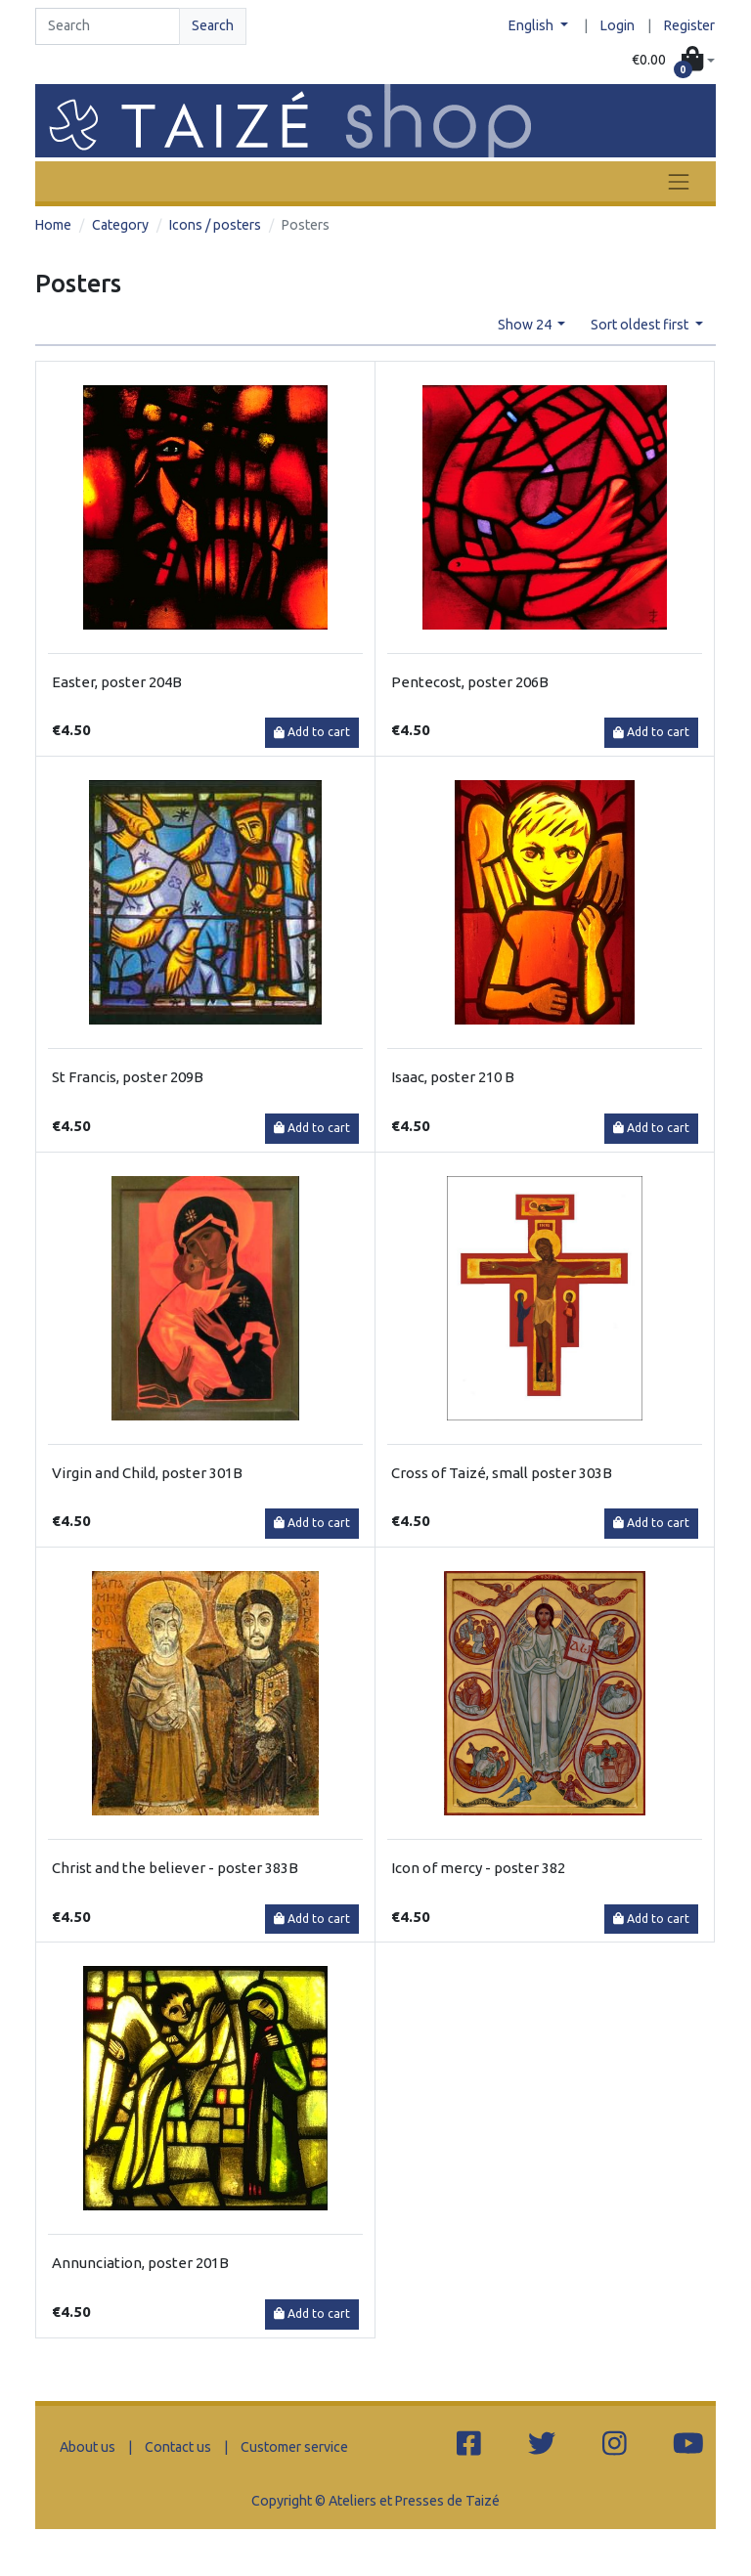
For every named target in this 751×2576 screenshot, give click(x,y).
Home (53, 225)
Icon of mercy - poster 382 (478, 1867)
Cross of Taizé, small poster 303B (501, 1472)
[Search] (107, 26)
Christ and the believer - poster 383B (175, 1867)
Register (689, 25)
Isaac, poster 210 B (452, 1077)
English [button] (532, 25)
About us (87, 2447)
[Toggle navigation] (678, 181)
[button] (673, 60)
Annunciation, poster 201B (140, 2262)
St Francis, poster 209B (127, 1077)
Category (120, 225)
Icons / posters (215, 225)
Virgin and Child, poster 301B (147, 1472)
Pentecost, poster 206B (470, 682)
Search (213, 25)
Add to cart (312, 731)
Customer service (294, 2447)
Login (617, 25)
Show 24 (526, 324)
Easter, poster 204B (117, 682)
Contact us (178, 2447)
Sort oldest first (641, 324)
